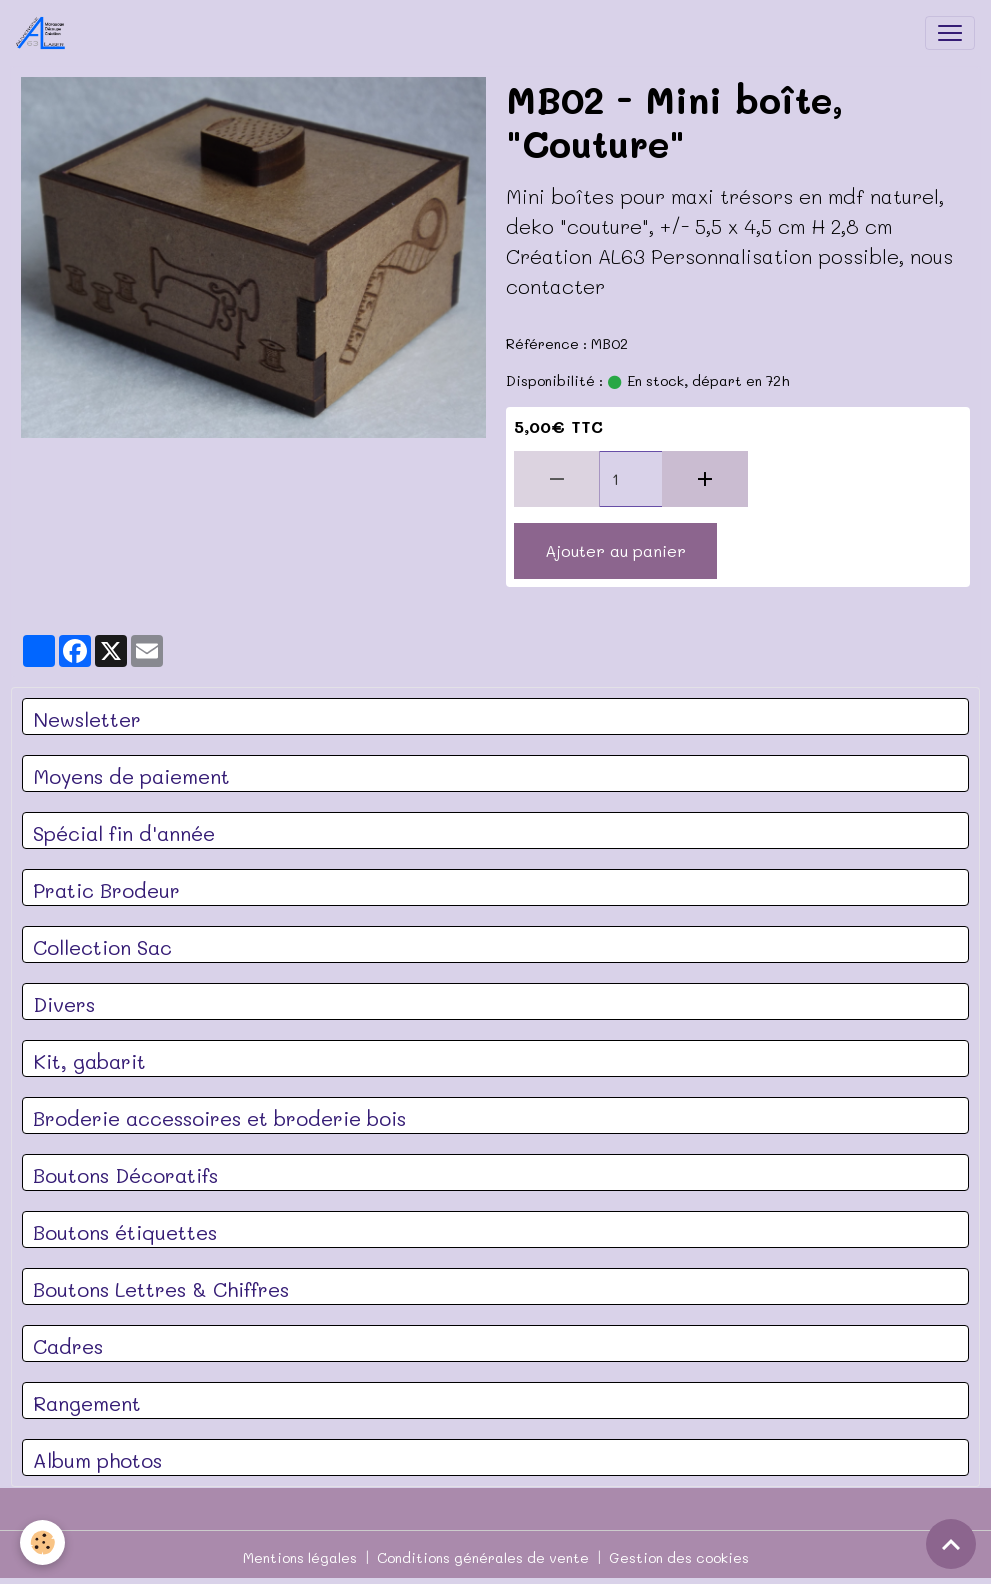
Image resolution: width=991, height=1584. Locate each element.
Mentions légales (300, 1557)
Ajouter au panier (615, 550)
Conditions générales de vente (483, 1557)
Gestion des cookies (679, 1557)
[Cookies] (42, 1542)
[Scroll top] (951, 1544)
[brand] (45, 33)
